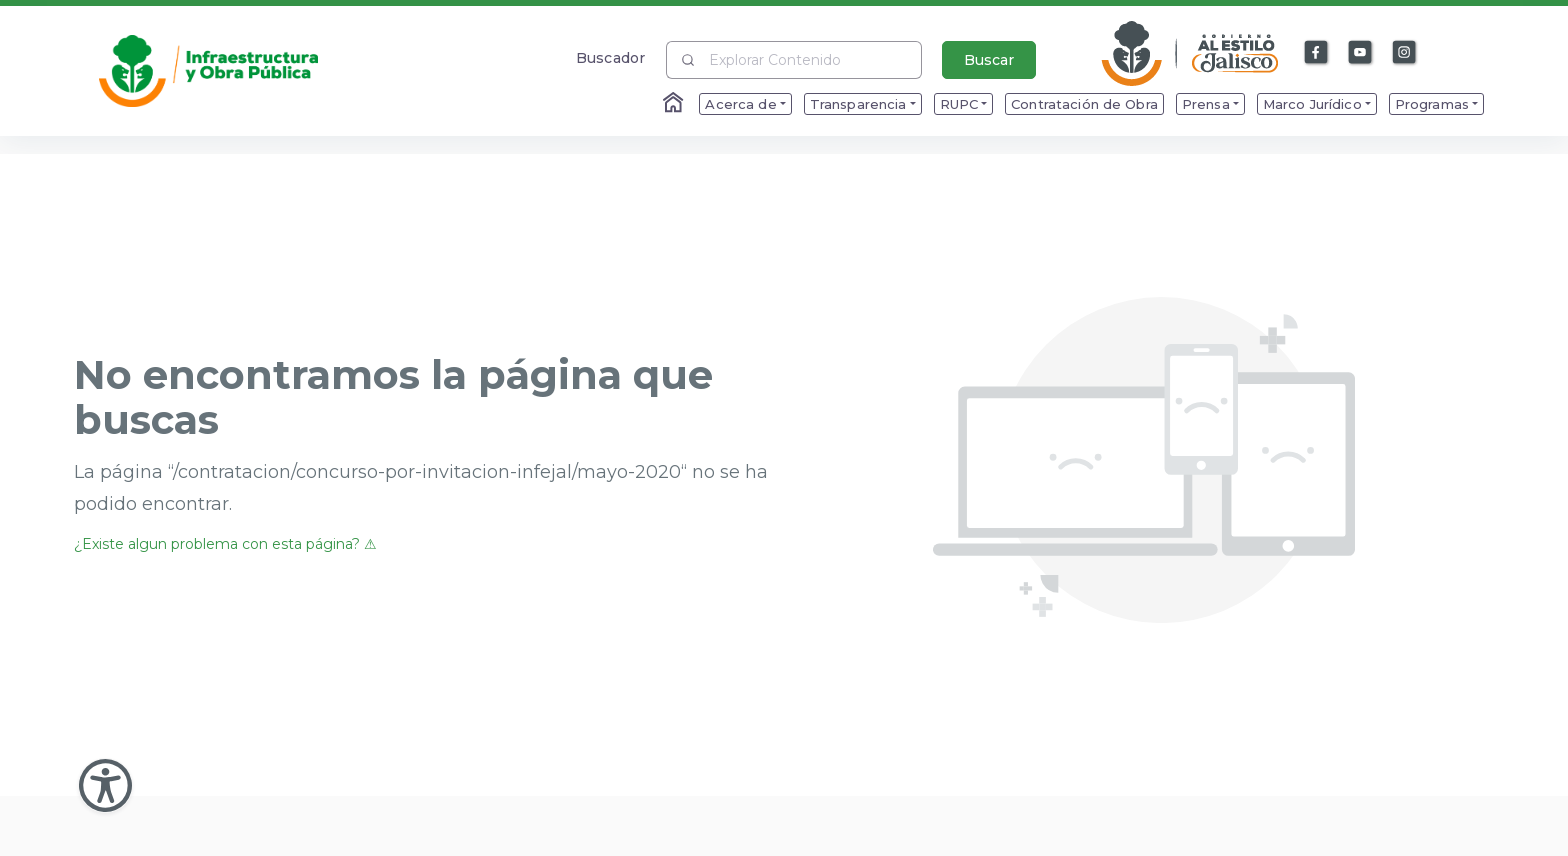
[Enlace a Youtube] (1361, 53)
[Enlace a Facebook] (1317, 53)
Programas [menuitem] (1432, 104)
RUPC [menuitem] (959, 104)
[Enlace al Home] (675, 104)
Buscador (610, 57)
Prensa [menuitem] (1206, 104)
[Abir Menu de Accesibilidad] (105, 785)
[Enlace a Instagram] (1405, 53)
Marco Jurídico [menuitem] (1312, 104)
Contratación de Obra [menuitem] (1084, 104)
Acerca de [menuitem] (740, 104)
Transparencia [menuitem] (858, 104)
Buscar (989, 60)
